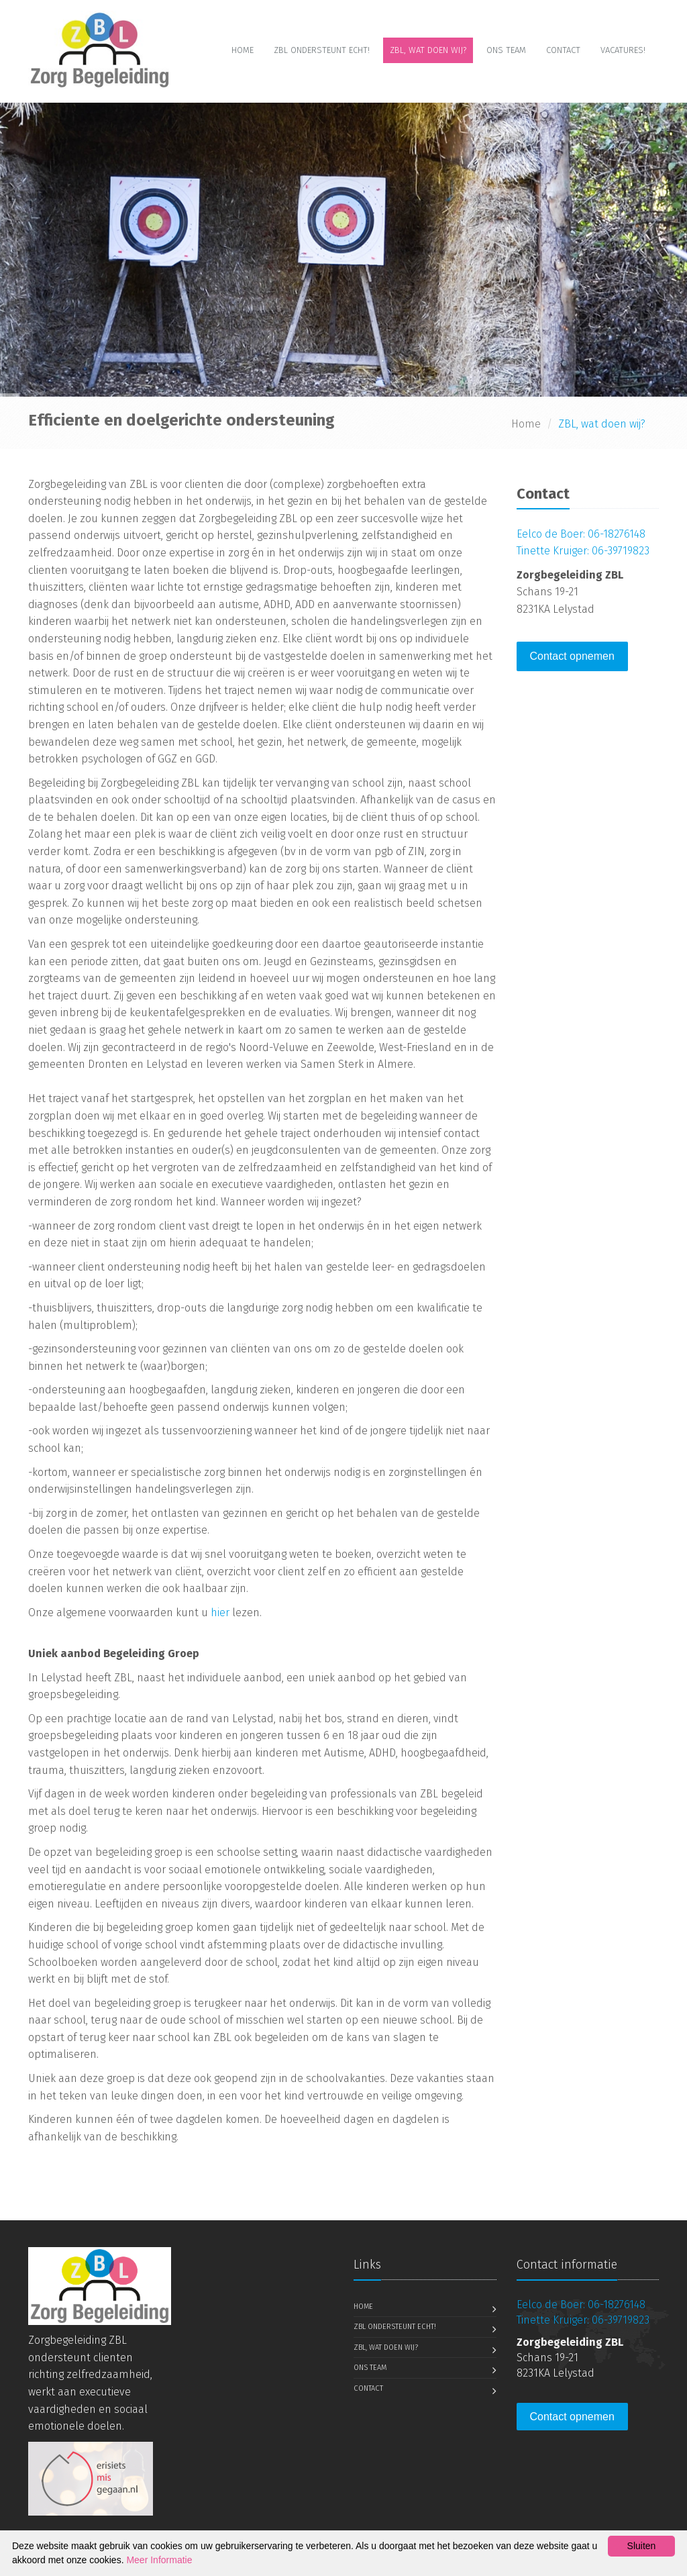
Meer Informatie (159, 2560)
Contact (563, 50)
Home (242, 50)
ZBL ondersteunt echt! (322, 50)
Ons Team (506, 50)
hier (220, 1612)
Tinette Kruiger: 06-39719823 (583, 550)
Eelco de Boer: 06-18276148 (581, 534)
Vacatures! (622, 50)
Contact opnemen (572, 656)
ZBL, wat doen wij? (428, 50)
